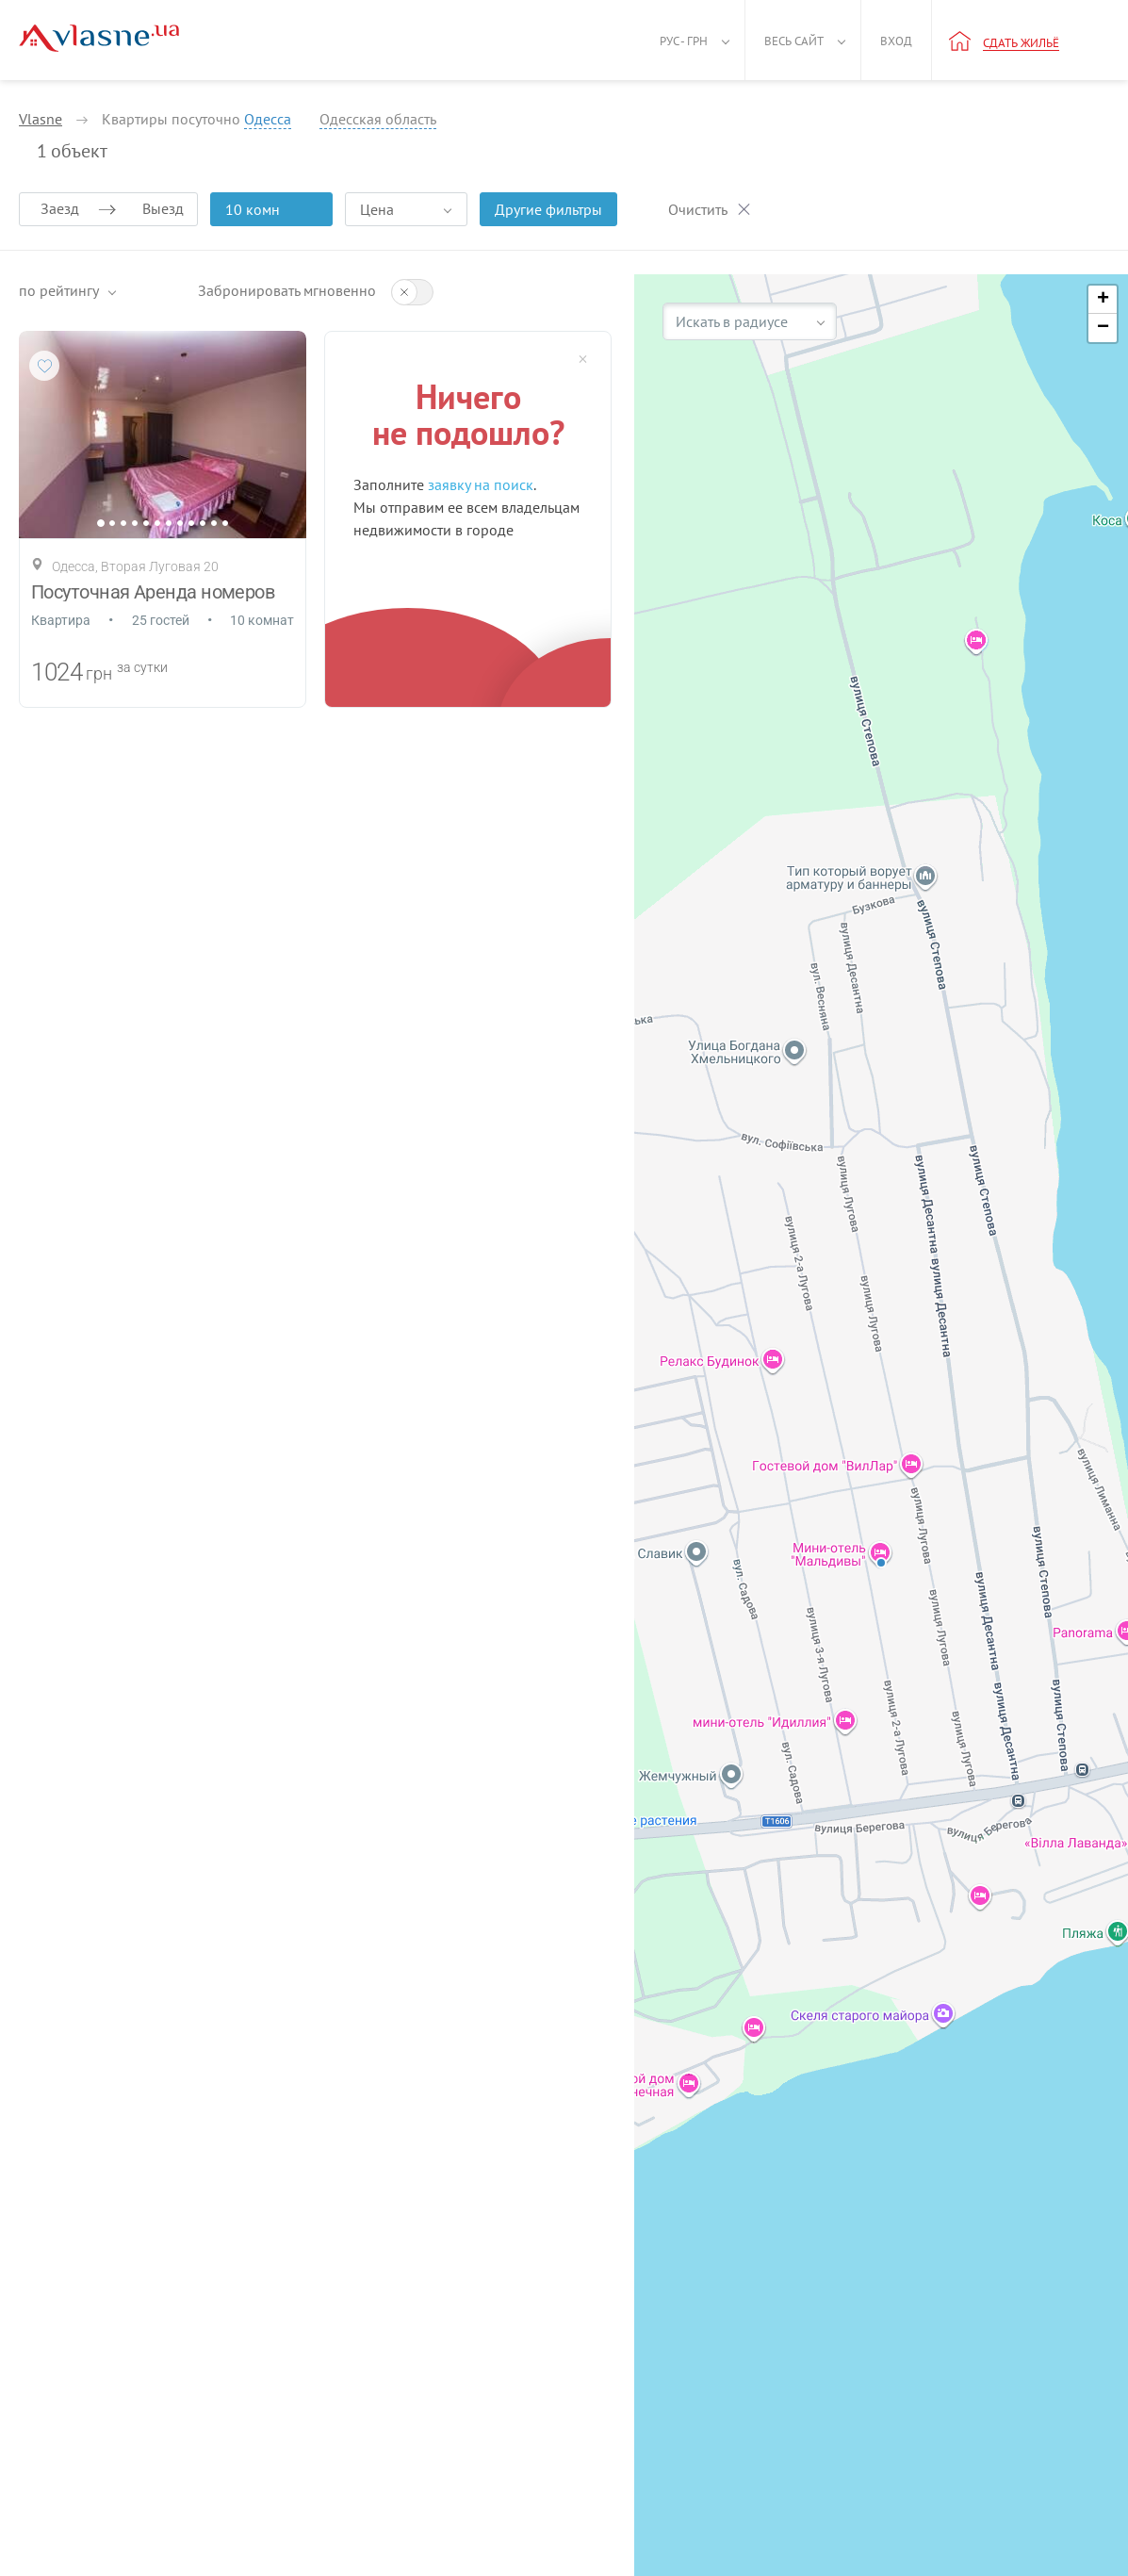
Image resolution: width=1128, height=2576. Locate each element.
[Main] (99, 38)
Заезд (60, 208)
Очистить (697, 209)
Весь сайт (794, 41)
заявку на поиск (480, 484)
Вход (896, 41)
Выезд (163, 208)
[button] (1102, 300)
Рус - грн (684, 41)
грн (99, 673)
